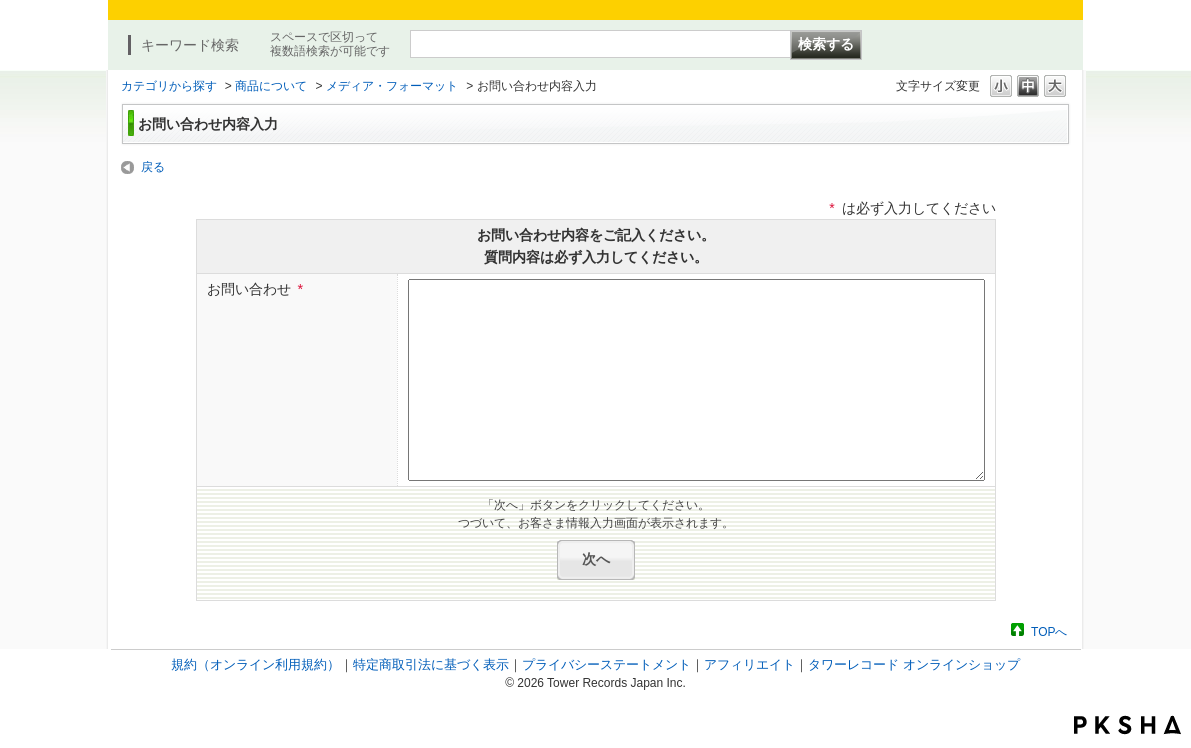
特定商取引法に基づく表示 (431, 664)
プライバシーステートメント (606, 664)
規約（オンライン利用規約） (255, 664)
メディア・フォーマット (392, 86)
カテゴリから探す (169, 86)
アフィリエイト (749, 664)
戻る (153, 167)
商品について (271, 86)
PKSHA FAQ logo (1127, 725)
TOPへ (1049, 631)
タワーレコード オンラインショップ (914, 664)
